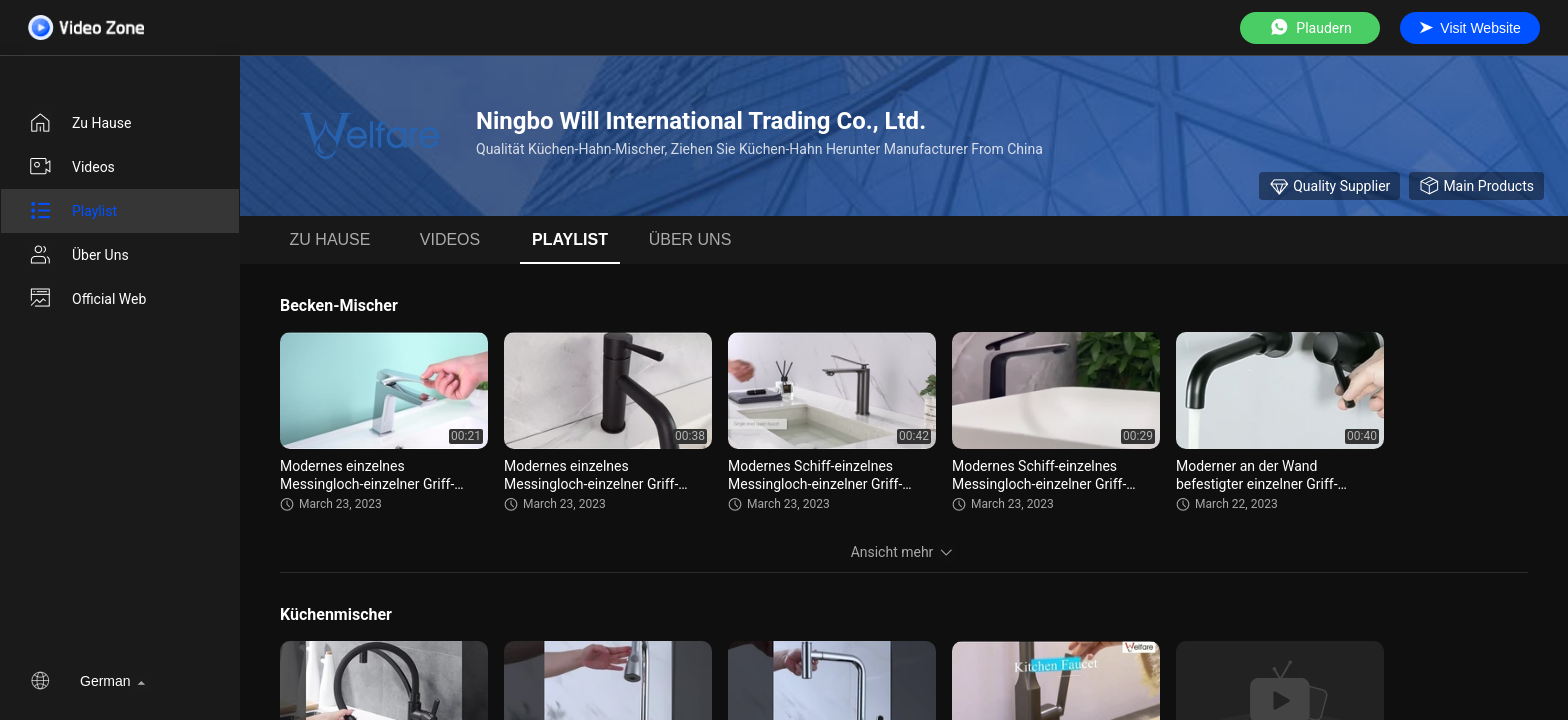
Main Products (1476, 186)
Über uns (78, 255)
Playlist (72, 211)
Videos (71, 167)
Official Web (87, 299)
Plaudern (1309, 27)
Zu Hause (79, 123)
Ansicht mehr (904, 552)
